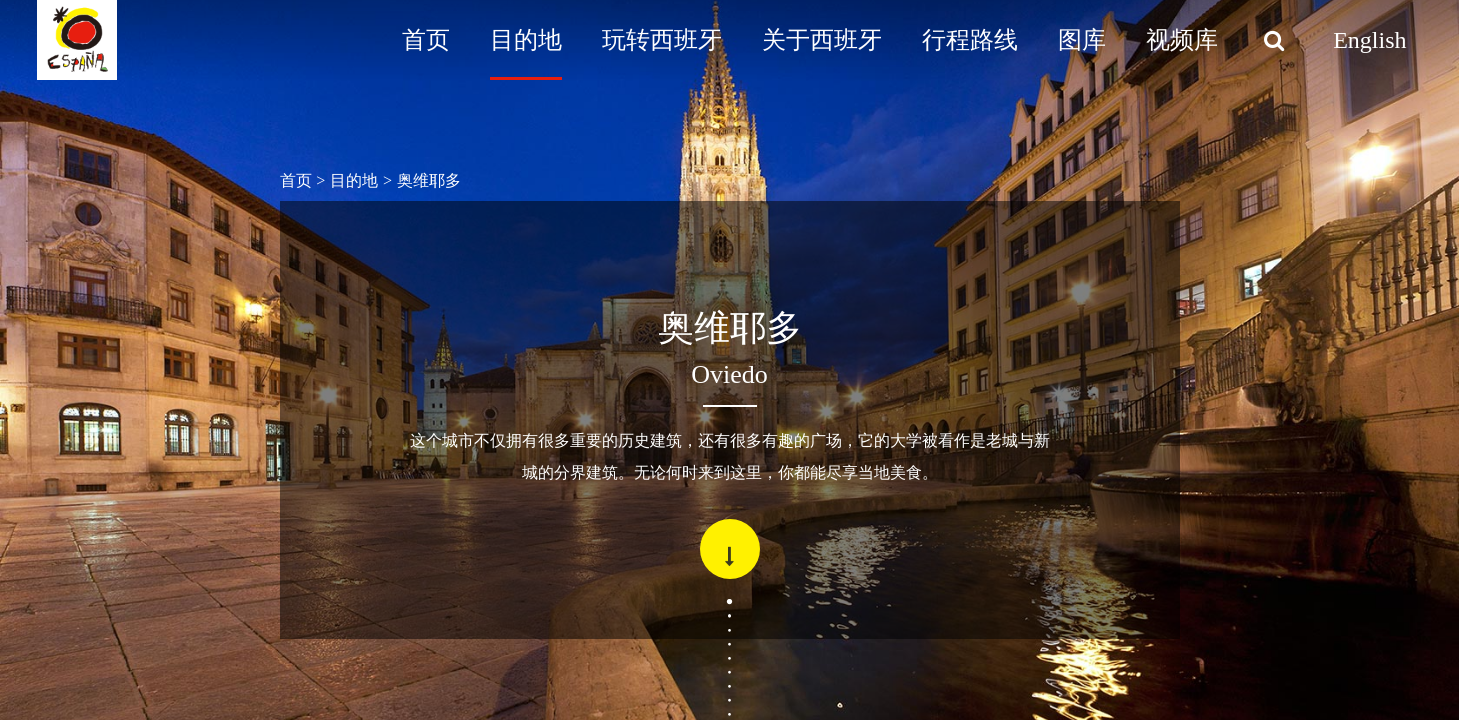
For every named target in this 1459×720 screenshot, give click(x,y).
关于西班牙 (822, 40)
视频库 (1182, 40)
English (1369, 40)
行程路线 (970, 40)
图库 (1082, 40)
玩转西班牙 (662, 40)
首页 (426, 40)
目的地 (526, 40)
